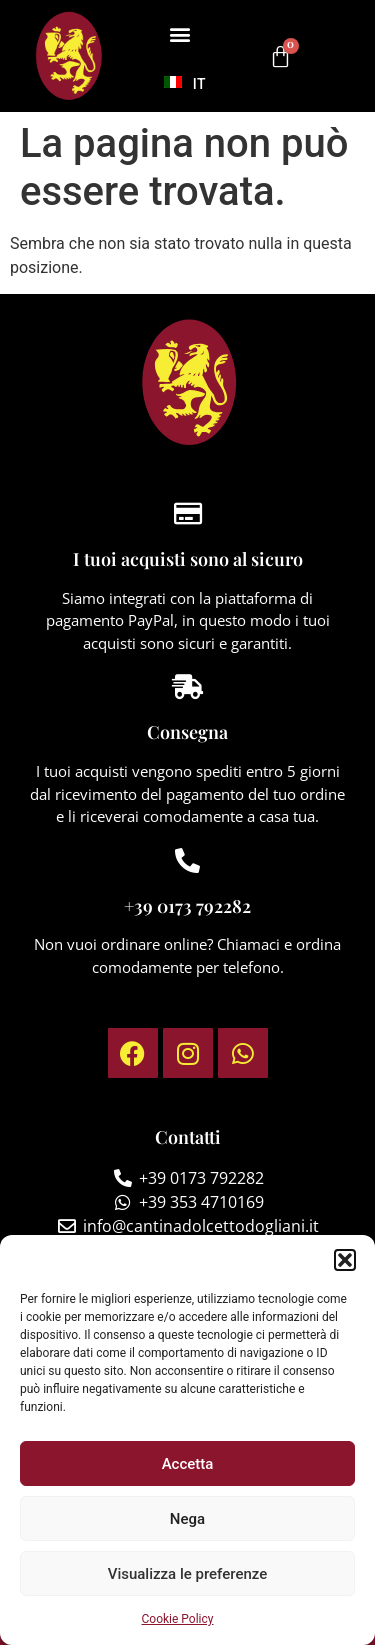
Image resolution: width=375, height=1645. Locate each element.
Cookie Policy (178, 1619)
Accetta (188, 1464)
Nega (187, 1519)
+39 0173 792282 (187, 906)
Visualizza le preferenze (188, 1574)
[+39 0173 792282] (187, 860)
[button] (345, 1260)
